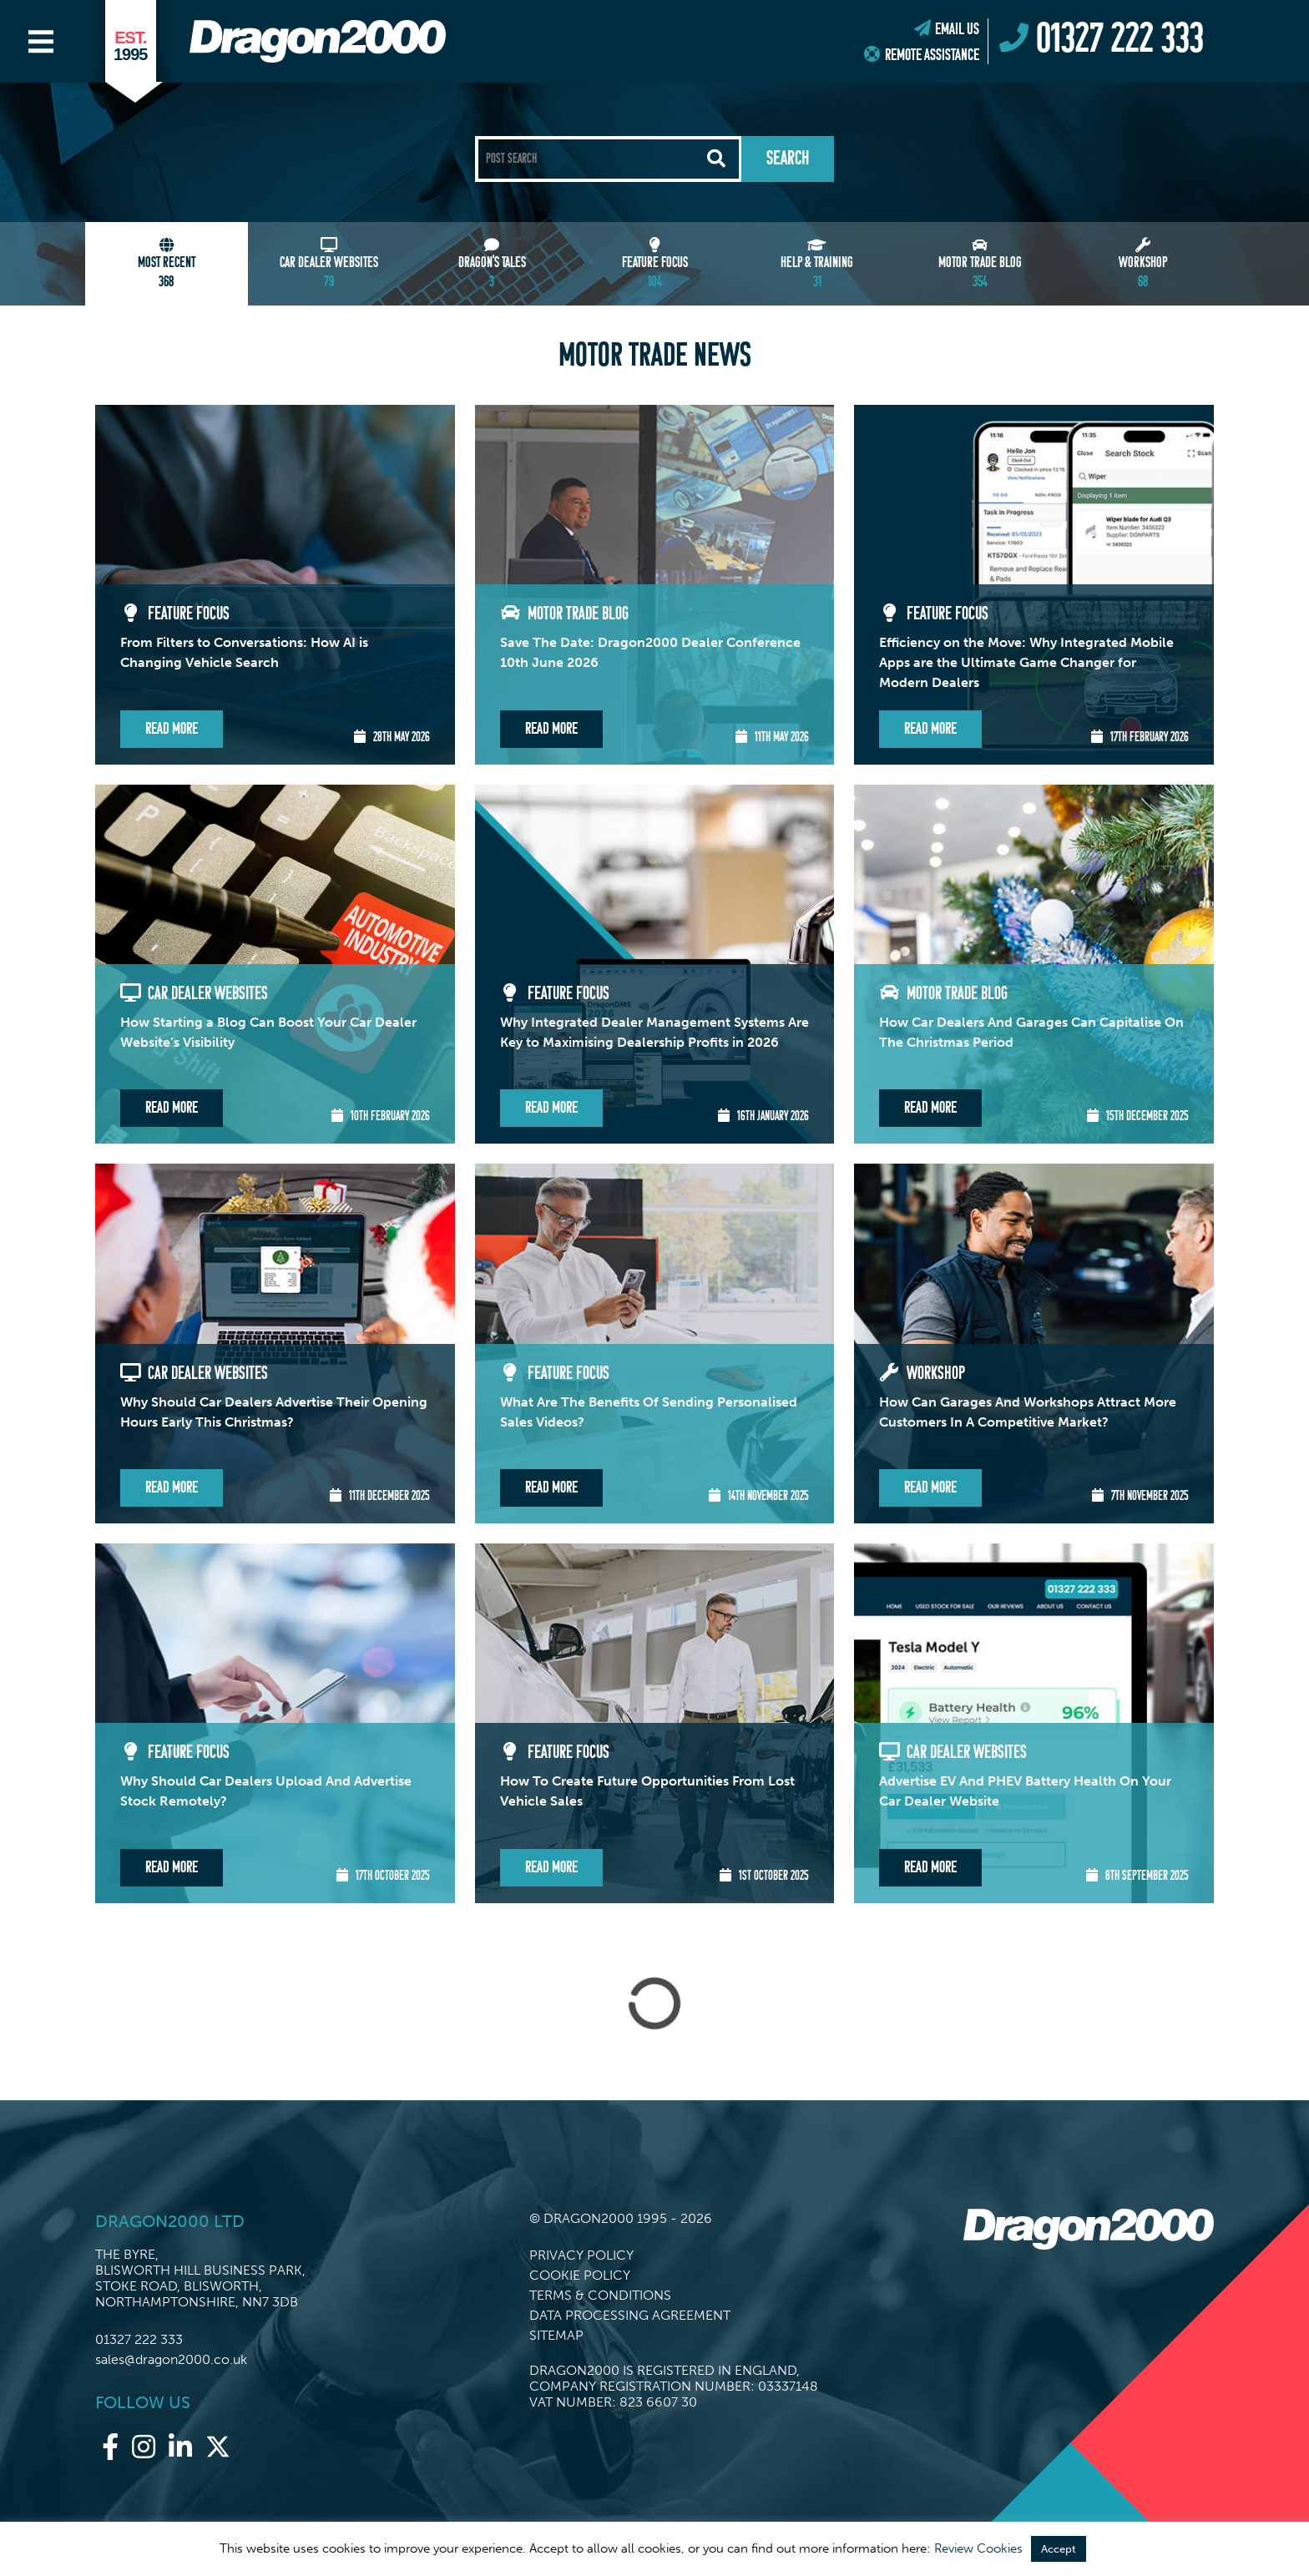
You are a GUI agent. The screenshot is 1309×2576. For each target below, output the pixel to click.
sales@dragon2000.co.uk (171, 2359)
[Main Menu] (40, 42)
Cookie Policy (579, 2275)
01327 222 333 (139, 2339)
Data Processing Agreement (629, 2315)
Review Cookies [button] (978, 2548)
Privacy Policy (581, 2255)
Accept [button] (1058, 2549)
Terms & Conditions (600, 2295)
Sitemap (556, 2335)
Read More (171, 728)
